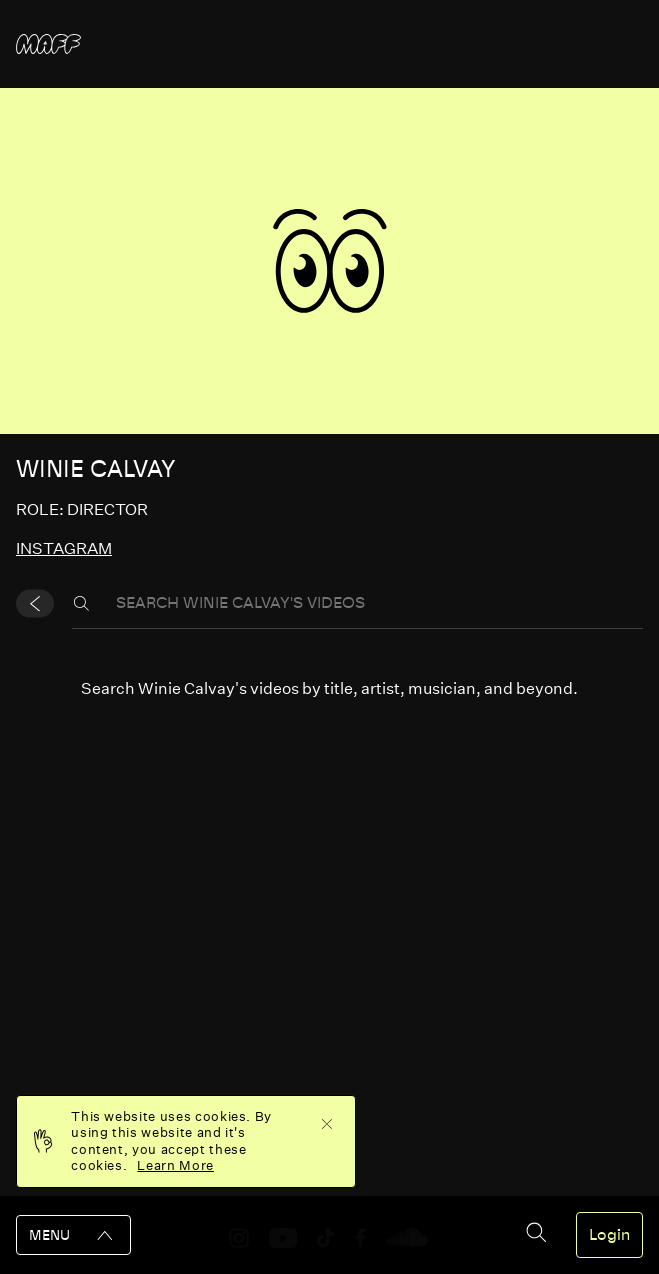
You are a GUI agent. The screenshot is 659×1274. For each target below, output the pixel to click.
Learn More (175, 1165)
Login (609, 1235)
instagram (64, 548)
